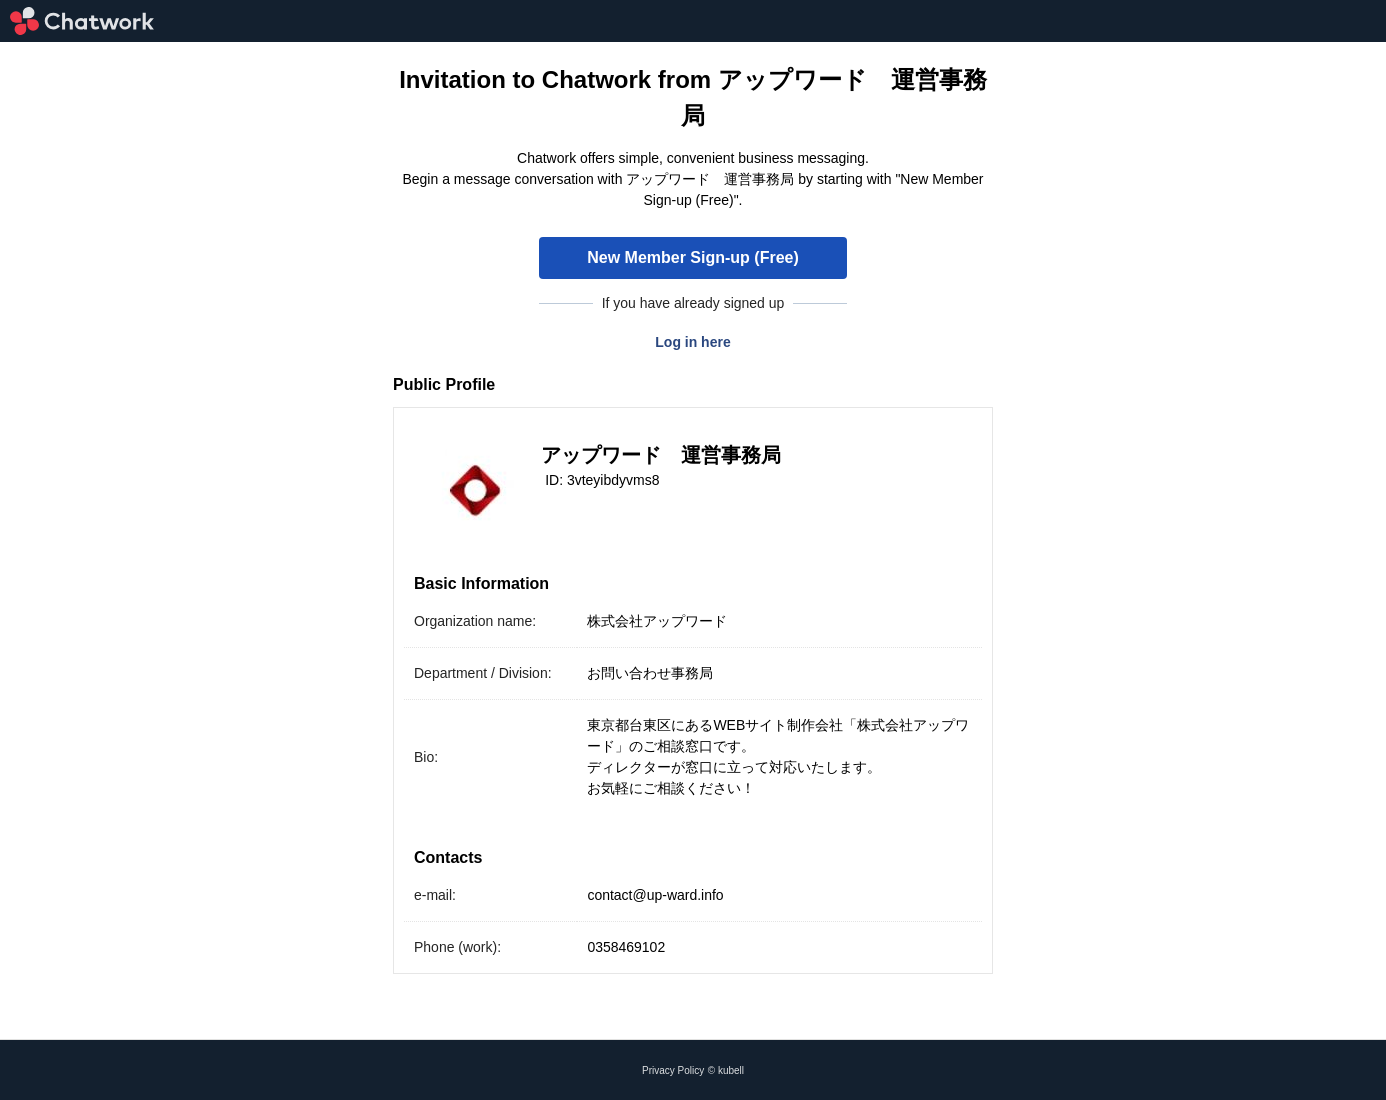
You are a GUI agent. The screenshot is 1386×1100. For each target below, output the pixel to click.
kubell (731, 1070)
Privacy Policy (673, 1070)
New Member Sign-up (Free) (693, 257)
